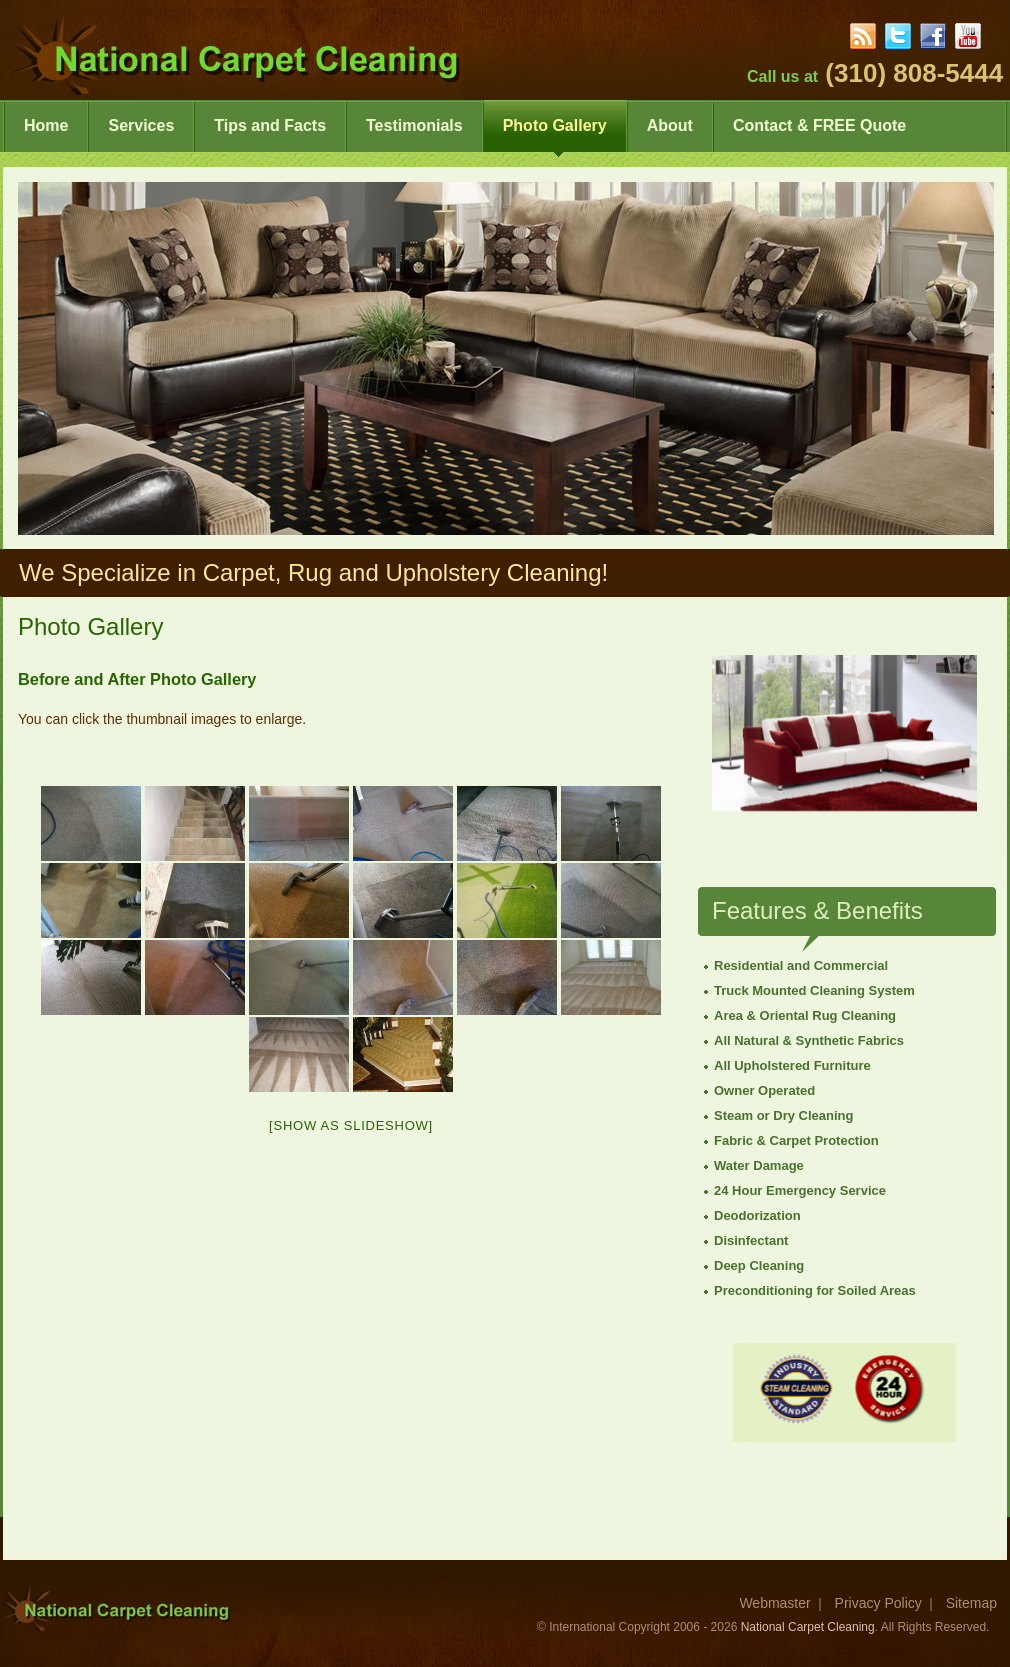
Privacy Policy (878, 1603)
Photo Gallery (555, 134)
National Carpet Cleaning (808, 1627)
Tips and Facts (270, 134)
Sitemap (971, 1603)
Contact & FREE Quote (819, 134)
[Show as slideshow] (351, 1125)
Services (141, 134)
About (670, 134)
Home (46, 134)
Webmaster (774, 1603)
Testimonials (414, 134)
